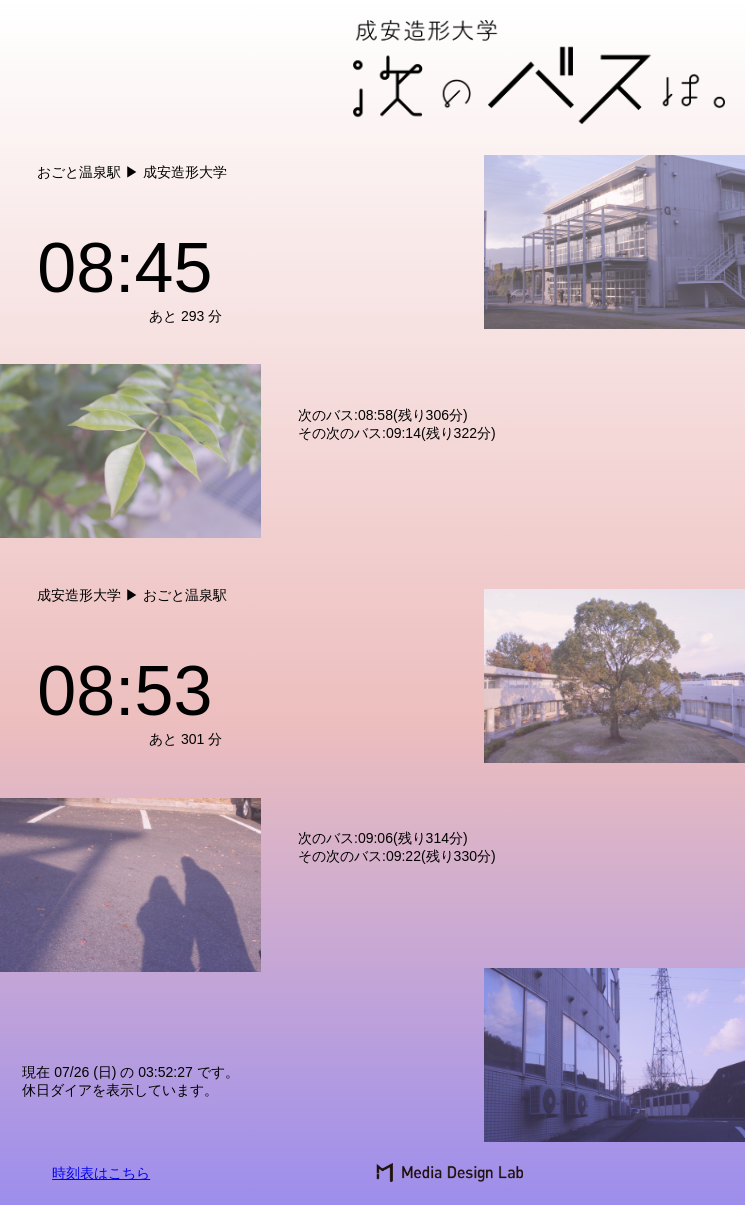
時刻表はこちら (101, 1173)
